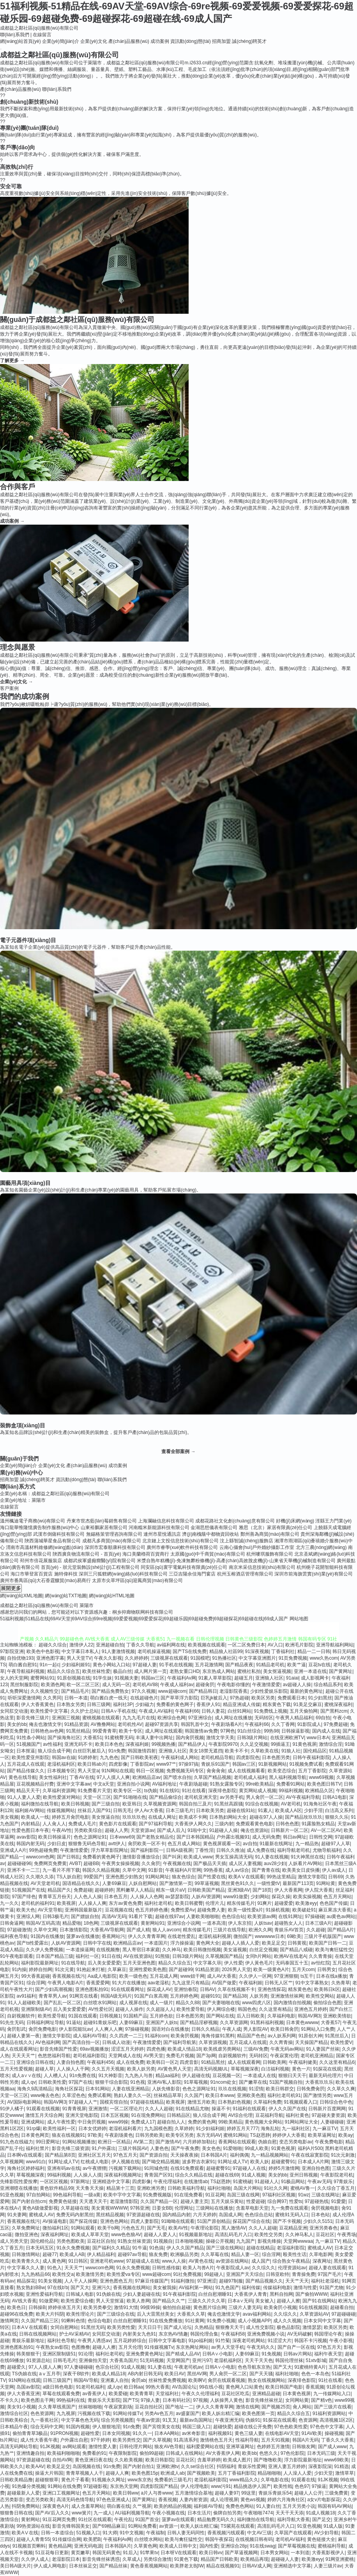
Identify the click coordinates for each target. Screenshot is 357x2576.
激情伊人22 (81, 1645)
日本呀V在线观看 (178, 2552)
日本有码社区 (177, 2400)
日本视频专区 (61, 1770)
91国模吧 (200, 1658)
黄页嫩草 (80, 2552)
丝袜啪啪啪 (90, 2407)
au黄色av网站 (341, 1916)
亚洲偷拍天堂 (93, 2360)
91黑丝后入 (337, 2036)
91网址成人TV (63, 2161)
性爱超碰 (255, 2201)
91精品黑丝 (213, 2062)
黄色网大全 (207, 1943)
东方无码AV (208, 2135)
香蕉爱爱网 (98, 1982)
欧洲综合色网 (171, 1717)
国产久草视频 (157, 2440)
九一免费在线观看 (289, 2208)
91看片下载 (140, 1916)
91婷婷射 (87, 1757)
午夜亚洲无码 (229, 2420)
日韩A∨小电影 (217, 2354)
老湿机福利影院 (210, 2479)
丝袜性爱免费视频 (167, 2380)
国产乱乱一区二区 (62, 2002)
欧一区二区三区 (83, 1684)
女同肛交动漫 (14, 1711)
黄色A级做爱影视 (40, 2208)
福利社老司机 (158, 1903)
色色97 (302, 2486)
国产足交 (321, 2519)
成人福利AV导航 (90, 2036)
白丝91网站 (239, 1711)
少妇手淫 (313, 1810)
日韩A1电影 (334, 1797)
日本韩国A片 (214, 2155)
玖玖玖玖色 (134, 1817)
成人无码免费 (266, 1837)
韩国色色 (247, 2009)
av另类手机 (232, 1797)
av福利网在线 (171, 1645)
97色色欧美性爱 (290, 2426)
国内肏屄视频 (190, 1737)
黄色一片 (301, 2069)
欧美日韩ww (125, 2493)
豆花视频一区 (226, 2075)
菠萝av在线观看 (178, 2519)
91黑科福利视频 (266, 2022)
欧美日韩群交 (280, 2089)
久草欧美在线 (265, 1751)
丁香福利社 (283, 1651)
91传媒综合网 (66, 2539)
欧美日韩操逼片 (54, 1837)
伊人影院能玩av (75, 2029)
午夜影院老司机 (336, 2175)
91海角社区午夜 (319, 1804)
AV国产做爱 (224, 1982)
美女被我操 (164, 2287)
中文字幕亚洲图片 (257, 1658)
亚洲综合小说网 (183, 1923)
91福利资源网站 (329, 2413)
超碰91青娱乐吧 (100, 2022)
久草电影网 (320, 2254)
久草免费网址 (26, 2228)
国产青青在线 (266, 1870)
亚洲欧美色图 (251, 2095)
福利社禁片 (37, 2148)
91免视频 (271, 2354)
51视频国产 (28, 1744)
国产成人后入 (171, 1830)
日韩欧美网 (274, 2062)
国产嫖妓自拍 (85, 1916)
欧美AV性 (178, 2228)
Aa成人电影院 (102, 1976)
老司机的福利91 (37, 1903)
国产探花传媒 (83, 2221)
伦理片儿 (214, 1903)
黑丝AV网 (197, 2373)
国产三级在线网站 (225, 2248)
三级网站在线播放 (214, 2208)
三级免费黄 (336, 2493)
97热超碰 (239, 1698)
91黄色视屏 (304, 1744)
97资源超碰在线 (143, 2214)
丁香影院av (142, 1764)
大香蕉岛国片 (124, 2360)
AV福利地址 (164, 1784)
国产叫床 (172, 1857)
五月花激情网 (209, 1664)
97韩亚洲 (139, 2208)
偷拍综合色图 (327, 2002)
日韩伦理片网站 (135, 2446)
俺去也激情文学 (45, 1724)
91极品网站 (293, 2181)
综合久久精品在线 (193, 2175)
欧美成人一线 (35, 1817)
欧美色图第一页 (258, 2413)
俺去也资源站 (254, 1830)
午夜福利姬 (250, 1982)
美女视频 (9, 1817)
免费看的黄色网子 (175, 1704)
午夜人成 (231, 2029)
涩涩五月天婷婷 (127, 2049)
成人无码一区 (116, 1684)
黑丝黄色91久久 (237, 1883)
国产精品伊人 (192, 1744)
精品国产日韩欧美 (219, 2559)
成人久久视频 (287, 2320)
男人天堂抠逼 (110, 2301)
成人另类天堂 (14, 2241)
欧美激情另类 (90, 2274)
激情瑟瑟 (311, 2327)
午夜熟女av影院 (52, 2347)
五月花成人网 (164, 1976)
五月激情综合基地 (193, 2493)
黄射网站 (30, 2519)
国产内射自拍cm (29, 2201)
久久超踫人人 (160, 2009)
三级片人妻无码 (244, 2307)
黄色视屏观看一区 (221, 1843)
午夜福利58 (233, 2334)
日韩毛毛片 (64, 2360)
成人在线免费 (130, 2062)
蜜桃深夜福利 (338, 1704)
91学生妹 (102, 1678)
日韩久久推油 (230, 1850)
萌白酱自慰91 (23, 1664)
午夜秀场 (346, 2234)
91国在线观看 (82, 2016)
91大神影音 (110, 2075)
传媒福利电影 (277, 2287)
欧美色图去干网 (37, 2400)
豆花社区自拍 (101, 2241)
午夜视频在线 (177, 1863)
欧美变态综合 (282, 1770)
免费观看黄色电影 (254, 1823)
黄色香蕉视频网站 (149, 2566)
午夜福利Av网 (181, 1678)
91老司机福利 (90, 2387)
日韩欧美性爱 (52, 2082)
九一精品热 (307, 1843)
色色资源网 (42, 2413)
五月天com (303, 1969)
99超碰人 (213, 2274)
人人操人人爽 (92, 1903)
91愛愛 (338, 2201)
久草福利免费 (267, 2102)
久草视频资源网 (159, 1804)
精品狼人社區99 (225, 1651)
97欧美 (95, 2135)
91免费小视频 (221, 2320)
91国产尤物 (331, 2287)
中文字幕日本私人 (80, 1651)
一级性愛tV (268, 1883)
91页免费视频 (293, 1658)
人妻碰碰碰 (332, 2122)
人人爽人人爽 (109, 2029)
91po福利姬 (200, 2340)
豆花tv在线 (319, 1664)
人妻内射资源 (193, 2499)
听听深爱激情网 (24, 1698)
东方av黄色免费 (125, 1903)
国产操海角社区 (64, 1737)
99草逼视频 (206, 1883)
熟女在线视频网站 (266, 2380)
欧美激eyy (306, 1903)
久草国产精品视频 (212, 1777)
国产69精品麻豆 (108, 2526)
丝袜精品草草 (168, 2095)
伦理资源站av (292, 2267)
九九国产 (245, 2241)
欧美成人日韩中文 (178, 2546)
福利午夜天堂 (328, 2354)
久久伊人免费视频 (44, 1949)
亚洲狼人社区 (269, 1678)
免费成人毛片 (82, 1823)
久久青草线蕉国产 (57, 2407)
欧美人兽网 (138, 2301)
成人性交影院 (260, 2327)
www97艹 (166, 1764)
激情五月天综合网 (44, 2115)
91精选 (341, 2466)
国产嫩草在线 (253, 2082)
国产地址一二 (179, 2407)
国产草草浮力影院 (179, 1698)
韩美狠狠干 (28, 2354)
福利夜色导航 (14, 1936)
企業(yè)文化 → (16, 681)
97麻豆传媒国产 (151, 2281)
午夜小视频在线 (168, 2513)
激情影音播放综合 (141, 1857)
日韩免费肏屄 (311, 2089)
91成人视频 (253, 2175)
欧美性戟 (283, 2486)
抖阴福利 (226, 2466)
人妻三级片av (328, 2566)
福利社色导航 (61, 2340)
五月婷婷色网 (184, 1996)
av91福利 (26, 1996)
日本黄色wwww (302, 2022)
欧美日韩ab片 (92, 1764)
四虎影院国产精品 (159, 2486)
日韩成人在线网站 (184, 2453)
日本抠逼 (25, 1751)
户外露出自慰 (74, 2440)
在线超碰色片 (144, 1698)
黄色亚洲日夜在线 (93, 2460)
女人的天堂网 (14, 1678)
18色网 (90, 1923)
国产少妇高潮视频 (53, 1989)
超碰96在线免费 (16, 2314)
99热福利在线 (71, 2400)
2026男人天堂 (236, 1969)
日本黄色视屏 (297, 2393)
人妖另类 (258, 1996)
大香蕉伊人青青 (250, 2294)
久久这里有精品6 (337, 2062)
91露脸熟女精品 (318, 1823)
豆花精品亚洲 (293, 2228)
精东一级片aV (170, 1890)
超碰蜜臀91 (283, 2161)
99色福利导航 (67, 2195)
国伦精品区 (315, 1751)
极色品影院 (288, 2327)
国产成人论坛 (178, 2327)
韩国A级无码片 (116, 1996)
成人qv (28, 2082)
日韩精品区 (178, 2115)
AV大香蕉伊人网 (223, 2453)
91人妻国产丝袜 (322, 2049)
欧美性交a (63, 2274)
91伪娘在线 (108, 2294)
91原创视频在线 (73, 1678)
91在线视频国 (313, 2307)
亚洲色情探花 (272, 1989)
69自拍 (323, 1717)
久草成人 (131, 2559)
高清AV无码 (114, 1916)
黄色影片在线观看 (117, 1823)
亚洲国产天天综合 (244, 2274)
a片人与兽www (157, 2493)
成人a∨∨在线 (26, 2075)
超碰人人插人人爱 (240, 1943)
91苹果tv (149, 2552)
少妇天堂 (323, 2473)
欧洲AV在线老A (290, 1956)
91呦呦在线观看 (177, 2221)
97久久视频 (144, 1691)
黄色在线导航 (23, 1777)
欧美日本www (219, 2095)
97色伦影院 (292, 2453)
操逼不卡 (221, 2108)
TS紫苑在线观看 (237, 2526)
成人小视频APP (254, 2320)
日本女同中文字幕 (322, 2320)
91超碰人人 (266, 2181)
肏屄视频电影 (325, 2208)
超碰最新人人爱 (23, 2493)
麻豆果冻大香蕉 (334, 1910)
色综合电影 (99, 2320)
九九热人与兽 (139, 2075)
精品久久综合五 (63, 1671)
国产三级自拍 (106, 1804)
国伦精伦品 (42, 2241)
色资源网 (308, 2420)
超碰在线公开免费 (253, 2426)
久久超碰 (315, 1929)
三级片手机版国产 (322, 1936)
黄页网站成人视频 (257, 1790)
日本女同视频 (116, 2433)
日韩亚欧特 (277, 2274)
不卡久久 (9, 2400)
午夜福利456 (100, 2062)
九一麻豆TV (325, 2128)
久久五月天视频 (108, 2069)
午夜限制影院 (123, 2453)
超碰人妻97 (227, 2493)
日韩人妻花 (213, 1711)
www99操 (118, 2122)
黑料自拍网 (281, 2294)
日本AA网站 (166, 2433)
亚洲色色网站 (114, 2221)
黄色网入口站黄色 (244, 2387)
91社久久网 (276, 2188)
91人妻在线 (159, 2367)
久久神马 (171, 1949)
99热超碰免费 (43, 1850)
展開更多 (11, 1588)
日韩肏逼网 (11, 1923)
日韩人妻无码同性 (186, 2532)
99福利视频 (290, 1790)
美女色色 (211, 2148)
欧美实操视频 (307, 1896)
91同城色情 (156, 2168)
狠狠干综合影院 (111, 2082)
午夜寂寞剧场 (118, 2407)
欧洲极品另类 (184, 2254)
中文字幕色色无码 (80, 2420)
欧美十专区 (130, 1731)
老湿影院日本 (66, 2559)
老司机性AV (130, 1724)
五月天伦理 (130, 2347)
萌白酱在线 (118, 2506)
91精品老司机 (270, 1664)
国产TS (130, 2400)
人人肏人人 (54, 1823)
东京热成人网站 (218, 1671)
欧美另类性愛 (121, 2327)
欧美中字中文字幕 (122, 2195)
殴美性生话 (294, 2254)
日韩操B (37, 2307)
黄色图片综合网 (209, 2307)
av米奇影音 (194, 2433)
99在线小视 (211, 2387)
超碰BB (91, 1863)
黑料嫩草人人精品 (135, 1890)
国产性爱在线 (212, 1876)
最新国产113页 (298, 1883)
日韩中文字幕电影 (167, 2340)
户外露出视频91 (232, 1837)
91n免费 (116, 1751)
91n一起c (49, 1664)
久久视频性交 (44, 1691)
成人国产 (260, 2261)
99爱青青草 (104, 1731)
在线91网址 (290, 1916)
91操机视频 (278, 1910)
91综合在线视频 (261, 1804)
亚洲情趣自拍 (30, 2453)
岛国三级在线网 (243, 2195)
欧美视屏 (66, 1903)
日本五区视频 (115, 2115)
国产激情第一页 (175, 1883)
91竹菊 (223, 2340)
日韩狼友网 (303, 2446)
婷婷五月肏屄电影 (70, 1817)
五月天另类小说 (299, 2506)
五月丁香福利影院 (236, 2473)
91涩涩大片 (280, 2340)
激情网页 (9, 2320)
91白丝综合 (249, 1731)
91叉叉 (170, 2420)
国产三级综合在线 (115, 2314)
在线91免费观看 (186, 2168)
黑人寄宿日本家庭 (141, 1949)
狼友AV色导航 (169, 2446)
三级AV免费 (256, 2049)
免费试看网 (99, 2095)
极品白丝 (122, 1671)
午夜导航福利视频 (25, 1671)
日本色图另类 (276, 1757)
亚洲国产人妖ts (161, 2022)
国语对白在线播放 (170, 2029)
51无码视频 (152, 2360)
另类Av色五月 (159, 2413)
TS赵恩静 (260, 2135)
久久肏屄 (150, 1863)
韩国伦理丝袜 (289, 2360)
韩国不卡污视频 (310, 2340)
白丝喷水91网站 (100, 2002)
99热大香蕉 (158, 2387)
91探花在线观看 (279, 2420)
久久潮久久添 (40, 1876)
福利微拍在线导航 (39, 1804)
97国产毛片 (329, 2274)
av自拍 (250, 1843)
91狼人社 (290, 1751)
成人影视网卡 (315, 1678)
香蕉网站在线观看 (237, 2142)
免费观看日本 (291, 1698)
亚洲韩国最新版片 (83, 1910)
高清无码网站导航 (18, 2446)
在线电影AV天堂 (282, 2433)
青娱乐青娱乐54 (275, 2493)
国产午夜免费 (185, 2148)
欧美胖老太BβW (186, 2566)
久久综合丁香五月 (336, 2188)
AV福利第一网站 (196, 2287)
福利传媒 (251, 2287)
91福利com (156, 2036)
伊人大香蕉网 (288, 1890)
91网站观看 (83, 2228)
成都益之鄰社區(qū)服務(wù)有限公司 (39, 28)
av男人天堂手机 (227, 2347)
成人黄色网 (54, 2261)
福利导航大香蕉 (293, 2519)
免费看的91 (94, 2453)
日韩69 (335, 1876)
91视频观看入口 (300, 2102)
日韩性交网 (320, 1837)
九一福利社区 (296, 2128)
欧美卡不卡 (236, 1751)
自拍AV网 (62, 2460)
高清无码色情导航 (75, 2499)
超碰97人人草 (335, 1843)
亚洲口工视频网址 (61, 2493)
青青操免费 (303, 2274)
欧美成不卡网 (193, 1817)
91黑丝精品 (78, 1731)
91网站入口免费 (317, 2029)
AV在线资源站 (138, 1956)
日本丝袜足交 (83, 2566)
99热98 (271, 1731)
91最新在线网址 (276, 1843)
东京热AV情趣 (173, 2334)
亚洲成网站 (32, 2122)
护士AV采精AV (74, 2334)
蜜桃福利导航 (332, 2546)
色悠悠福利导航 (54, 2055)
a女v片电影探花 (324, 2499)
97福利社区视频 (278, 2195)
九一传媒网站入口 (332, 2393)
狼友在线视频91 (68, 2135)
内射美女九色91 (139, 2334)
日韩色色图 (287, 1823)
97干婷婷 (100, 2440)
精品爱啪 (71, 1923)
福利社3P (123, 1704)
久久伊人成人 (35, 2559)
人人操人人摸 (88, 2175)
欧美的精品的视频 (172, 2506)
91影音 (155, 1870)
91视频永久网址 (108, 2479)
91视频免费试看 (306, 1764)
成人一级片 (161, 2002)
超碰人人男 (116, 1830)
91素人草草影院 (215, 1678)
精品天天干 (28, 1790)
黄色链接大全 (321, 2539)
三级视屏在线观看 (169, 1658)
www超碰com (172, 1691)
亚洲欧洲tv (167, 2466)
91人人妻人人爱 (23, 1797)
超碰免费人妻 (211, 1910)
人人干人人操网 (80, 2281)
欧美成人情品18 (184, 2049)
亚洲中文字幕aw (73, 1784)
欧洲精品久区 (319, 1790)
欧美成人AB (72, 2254)
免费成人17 (143, 2122)
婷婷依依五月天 (64, 2307)
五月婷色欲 (161, 2016)
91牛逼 (139, 2248)
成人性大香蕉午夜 (39, 2440)
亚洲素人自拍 (115, 2380)
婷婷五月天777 (242, 2128)
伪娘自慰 (267, 2142)
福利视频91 (220, 2433)
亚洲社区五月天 (94, 2155)
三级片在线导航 (229, 1929)
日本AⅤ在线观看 (30, 2327)
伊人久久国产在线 (287, 2108)
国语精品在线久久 (81, 1883)
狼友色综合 (183, 1876)
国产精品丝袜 (113, 2566)
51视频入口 (88, 2532)
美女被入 (264, 2301)
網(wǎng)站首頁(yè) (20, 41)
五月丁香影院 (312, 1770)
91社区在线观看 (94, 2519)
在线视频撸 (108, 1949)
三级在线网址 (325, 2195)
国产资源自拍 (154, 2155)
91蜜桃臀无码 (119, 1737)
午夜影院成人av (232, 2267)
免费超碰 (83, 1890)
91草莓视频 (196, 2082)
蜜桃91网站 (235, 2135)
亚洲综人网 (28, 1916)
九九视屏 (66, 2413)
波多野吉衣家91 (198, 2161)
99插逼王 (280, 1744)
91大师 (110, 2532)
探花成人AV (159, 1989)
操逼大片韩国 (49, 2473)
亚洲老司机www (107, 2261)
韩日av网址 (295, 1837)
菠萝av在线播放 (82, 1936)
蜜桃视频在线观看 (101, 1717)
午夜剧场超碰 (193, 1784)
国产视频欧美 (201, 2473)
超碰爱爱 (283, 1903)
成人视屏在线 (133, 2002)
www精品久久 (244, 2479)
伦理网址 (184, 2208)
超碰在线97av (169, 1916)
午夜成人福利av (176, 1684)
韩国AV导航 (86, 2380)
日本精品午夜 (14, 2426)
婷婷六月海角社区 (286, 2499)
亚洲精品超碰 (266, 2393)
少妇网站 (260, 1896)
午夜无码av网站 (287, 2049)
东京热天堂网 (124, 2486)
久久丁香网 (283, 1724)
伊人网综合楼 (221, 2009)
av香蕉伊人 (94, 2393)
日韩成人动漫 (116, 2042)
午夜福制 (155, 2532)
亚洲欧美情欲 (337, 2016)
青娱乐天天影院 (104, 2400)
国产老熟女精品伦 (155, 1837)
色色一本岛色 (315, 2373)
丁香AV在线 (81, 1777)
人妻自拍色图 (71, 2062)
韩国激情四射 (142, 1751)
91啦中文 (197, 1830)
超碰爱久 (16, 2367)
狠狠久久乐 (336, 1817)
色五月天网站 (337, 1896)
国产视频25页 (276, 2407)
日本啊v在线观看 (24, 2155)
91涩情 (256, 2089)
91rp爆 (34, 2128)
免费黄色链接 (63, 2201)
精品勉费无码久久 (216, 2519)
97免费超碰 (336, 1724)
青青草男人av (53, 1996)
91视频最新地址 (195, 2234)
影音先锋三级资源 (70, 2148)
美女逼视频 (235, 1949)
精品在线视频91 (222, 2566)
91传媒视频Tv (158, 2347)
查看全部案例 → (178, 1451)
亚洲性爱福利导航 (44, 2294)
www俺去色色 (44, 2095)
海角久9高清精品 (35, 2089)
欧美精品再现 (254, 2559)
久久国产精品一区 (159, 2201)
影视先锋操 (269, 2241)
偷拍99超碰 (151, 2453)
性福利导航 (247, 2440)
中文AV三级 (259, 2532)
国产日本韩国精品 (195, 1837)
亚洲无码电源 (88, 2546)
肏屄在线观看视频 (226, 2380)
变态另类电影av (295, 2142)
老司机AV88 (145, 1684)
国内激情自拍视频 (292, 2002)
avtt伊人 (116, 1843)
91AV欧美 (312, 2433)
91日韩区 (77, 2261)
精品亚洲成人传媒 (241, 1704)
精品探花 (26, 2281)
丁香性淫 (204, 1850)
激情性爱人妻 (102, 2446)
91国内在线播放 (47, 1936)
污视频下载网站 (125, 2168)
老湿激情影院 (124, 2201)
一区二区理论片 (126, 2108)
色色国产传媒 (334, 1903)
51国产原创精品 (213, 2221)
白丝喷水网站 (148, 2539)
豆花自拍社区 (149, 2407)
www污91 (221, 2486)
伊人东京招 (239, 1923)
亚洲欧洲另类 (151, 2188)
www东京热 (139, 2479)
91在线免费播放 (165, 2320)
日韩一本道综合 (57, 2532)
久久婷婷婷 (136, 1658)
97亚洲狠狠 (286, 1976)
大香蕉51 (92, 1737)
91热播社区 (224, 1658)
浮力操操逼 (182, 1943)
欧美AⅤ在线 (25, 2532)
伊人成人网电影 (50, 2566)
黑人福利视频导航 (287, 1777)
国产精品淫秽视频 (198, 2022)
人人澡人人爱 (297, 2473)
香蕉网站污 (113, 1936)
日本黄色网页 (35, 2135)
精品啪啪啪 (269, 2473)
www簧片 (81, 2513)
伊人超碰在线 (196, 2075)
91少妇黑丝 (320, 1698)
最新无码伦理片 (325, 2075)
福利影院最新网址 (39, 1963)
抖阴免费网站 (26, 2506)
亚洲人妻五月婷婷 (287, 2466)
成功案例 (159, 41)
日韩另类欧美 (149, 2135)
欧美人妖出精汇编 (220, 2413)
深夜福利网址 (55, 2234)
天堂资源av (142, 1830)
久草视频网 (11, 2161)
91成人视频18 (320, 2513)
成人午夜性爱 (61, 2122)
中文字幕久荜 (207, 1963)
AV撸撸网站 (103, 1724)
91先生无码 (12, 2022)
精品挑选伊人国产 (252, 2486)
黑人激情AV (233, 2228)
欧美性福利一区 (59, 2128)
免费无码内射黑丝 (75, 2214)
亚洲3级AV (239, 1890)
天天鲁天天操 (90, 2188)
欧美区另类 (263, 1698)
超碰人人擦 (288, 2301)
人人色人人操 (88, 1896)
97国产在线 (80, 2082)
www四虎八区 (256, 2002)
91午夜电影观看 (16, 1956)
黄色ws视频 (252, 2499)
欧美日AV (174, 2373)
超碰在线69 (227, 2175)
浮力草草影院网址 (109, 1850)
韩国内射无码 (30, 1843)
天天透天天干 (93, 2201)
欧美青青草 (141, 2393)
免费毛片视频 (180, 2055)
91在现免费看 (188, 2195)
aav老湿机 (158, 1982)
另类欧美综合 (88, 1830)
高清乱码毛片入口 (233, 2234)
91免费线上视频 (270, 1711)
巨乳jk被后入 (214, 1698)
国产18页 (262, 1890)
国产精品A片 (340, 1929)
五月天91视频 (275, 2440)
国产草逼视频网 (241, 2552)
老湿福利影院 (291, 2248)
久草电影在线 (275, 2479)
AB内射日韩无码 (145, 2373)
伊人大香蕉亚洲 (23, 2393)
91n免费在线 (82, 2075)
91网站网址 (157, 1876)
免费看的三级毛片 (173, 2479)
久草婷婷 (184, 2128)
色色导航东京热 (254, 2367)
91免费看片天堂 (94, 1790)
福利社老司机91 (283, 2095)
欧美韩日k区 (327, 1989)
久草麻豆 (117, 1969)
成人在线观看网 (244, 2062)
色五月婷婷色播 (151, 1910)
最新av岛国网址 (196, 2420)
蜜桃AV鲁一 (302, 2188)
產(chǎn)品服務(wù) (128, 41)
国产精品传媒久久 (25, 1770)
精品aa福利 (167, 2075)
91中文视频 (131, 2532)
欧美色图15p (145, 2473)
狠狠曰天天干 (292, 2075)
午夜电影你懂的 (233, 1684)
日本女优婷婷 (92, 2128)
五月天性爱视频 (16, 2069)
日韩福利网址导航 (45, 2022)
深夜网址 (322, 2261)
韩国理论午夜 (328, 2334)
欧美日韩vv (211, 2552)
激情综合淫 (330, 1744)
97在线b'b (58, 2287)
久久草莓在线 (215, 2254)
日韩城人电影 (80, 2294)
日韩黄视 (297, 1943)
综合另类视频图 (117, 2420)
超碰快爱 (222, 2426)
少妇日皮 (56, 1843)
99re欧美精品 (260, 1784)
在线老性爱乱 (182, 1936)
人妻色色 (159, 2148)
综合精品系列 (328, 1684)
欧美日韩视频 (75, 1804)
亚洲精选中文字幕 (111, 2181)
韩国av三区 (153, 1678)
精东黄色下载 (277, 1704)
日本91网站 (97, 2089)
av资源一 (168, 2526)
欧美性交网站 (320, 1996)
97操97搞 (189, 1764)
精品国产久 (59, 1890)
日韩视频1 (110, 2016)
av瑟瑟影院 (177, 1896)
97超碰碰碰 (343, 2314)
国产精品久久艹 (168, 2301)
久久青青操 (320, 1956)
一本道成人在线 (259, 2075)
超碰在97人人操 (266, 1817)
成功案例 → (12, 521)
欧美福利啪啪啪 (63, 2453)
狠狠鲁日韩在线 (16, 2513)
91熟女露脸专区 (226, 1784)
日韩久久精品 (205, 2029)
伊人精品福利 (101, 2254)
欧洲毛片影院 (299, 1645)
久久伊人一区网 (255, 1976)
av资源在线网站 (232, 2261)
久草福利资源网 (58, 1790)
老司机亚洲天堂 (200, 1797)
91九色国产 (227, 2287)
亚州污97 (201, 2360)
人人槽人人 (55, 2075)
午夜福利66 (187, 1711)
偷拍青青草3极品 (30, 2433)
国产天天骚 (261, 2373)
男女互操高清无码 (234, 1857)
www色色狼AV (126, 2234)
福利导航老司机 (293, 1850)
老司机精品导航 (217, 1757)
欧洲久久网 (260, 1929)
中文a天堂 (104, 1784)
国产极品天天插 (209, 1863)
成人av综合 (237, 1870)
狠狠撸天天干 (230, 2327)
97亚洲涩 (206, 2281)
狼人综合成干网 (54, 1751)
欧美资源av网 (261, 1916)
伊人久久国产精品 (185, 2248)
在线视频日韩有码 (254, 2539)
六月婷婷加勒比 (199, 2142)
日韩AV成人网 (256, 2566)
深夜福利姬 (137, 1744)
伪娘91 (253, 2420)
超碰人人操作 (129, 2009)
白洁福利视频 (275, 2069)
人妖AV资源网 (206, 1896)
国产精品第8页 (60, 2155)
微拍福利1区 (55, 2228)
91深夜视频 (257, 1651)
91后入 (130, 2552)
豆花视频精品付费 (35, 1784)
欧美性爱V (341, 2042)
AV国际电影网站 (24, 2102)
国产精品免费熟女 (110, 1691)
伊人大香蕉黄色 (37, 1704)
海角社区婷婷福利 (25, 2168)
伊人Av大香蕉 (148, 1810)
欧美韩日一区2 (162, 2062)
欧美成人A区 (288, 1810)
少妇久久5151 (317, 2221)
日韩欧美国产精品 (206, 1890)
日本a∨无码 (240, 2301)
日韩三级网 (98, 1704)
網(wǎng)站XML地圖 (21, 1595)
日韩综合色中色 (336, 2102)
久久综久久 (263, 2267)
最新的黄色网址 (306, 1691)
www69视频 (321, 1777)
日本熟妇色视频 (234, 2102)
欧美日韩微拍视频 (202, 1949)
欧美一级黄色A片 (271, 1969)
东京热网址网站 (192, 2347)
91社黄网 (194, 2320)
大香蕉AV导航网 (107, 1929)
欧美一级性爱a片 (245, 1910)
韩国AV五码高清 (43, 1923)
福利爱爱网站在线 (205, 2446)
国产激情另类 (317, 2095)
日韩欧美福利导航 (186, 2188)
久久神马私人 (299, 2234)
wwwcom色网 (40, 1857)
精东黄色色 (299, 1989)
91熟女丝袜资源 (134, 2241)
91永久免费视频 (73, 2248)
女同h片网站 (259, 1956)
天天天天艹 (23, 2055)
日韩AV (207, 1989)
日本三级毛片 (180, 1810)
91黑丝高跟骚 (228, 1804)
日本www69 (122, 1837)
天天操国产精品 (311, 2042)
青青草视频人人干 (84, 2473)
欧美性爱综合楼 (77, 2301)
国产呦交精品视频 (160, 2161)
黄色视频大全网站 (263, 2122)
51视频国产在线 (28, 1890)
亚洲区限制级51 (59, 2354)
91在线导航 (73, 1963)
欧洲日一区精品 (114, 2142)
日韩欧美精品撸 (16, 2479)
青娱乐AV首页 (289, 1929)
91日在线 (111, 1956)
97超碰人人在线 (249, 2168)
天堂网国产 (178, 2360)
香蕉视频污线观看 (226, 2532)
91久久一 (142, 2433)
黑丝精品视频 (110, 2214)
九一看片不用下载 (61, 1870)
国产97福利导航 (155, 1823)
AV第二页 (143, 2142)
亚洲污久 (101, 2287)
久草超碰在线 (75, 2208)
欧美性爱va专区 (123, 2274)
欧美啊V (196, 2380)
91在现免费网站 (147, 2115)
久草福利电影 (281, 2016)
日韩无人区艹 (279, 1982)
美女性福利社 (53, 1777)
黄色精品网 (60, 2546)
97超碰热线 (317, 2201)
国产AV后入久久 (52, 2513)
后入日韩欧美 (251, 2016)
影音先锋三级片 (32, 1717)
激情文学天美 (220, 1737)
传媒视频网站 (61, 1810)
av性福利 (52, 1744)
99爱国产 (93, 1876)
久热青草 (340, 1982)
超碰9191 (211, 1996)
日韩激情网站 (26, 2254)
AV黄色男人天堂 (174, 2069)
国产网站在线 (220, 2016)
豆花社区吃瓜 (235, 2393)
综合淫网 (36, 1982)
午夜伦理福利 (168, 2181)
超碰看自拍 (341, 2307)
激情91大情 (126, 2307)
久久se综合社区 (197, 2466)
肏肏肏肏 (216, 1770)
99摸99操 (150, 2307)
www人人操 (174, 2261)
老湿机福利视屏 (214, 1936)
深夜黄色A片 (55, 2506)
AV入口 (275, 1645)
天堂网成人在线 (124, 2055)
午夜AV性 (62, 1830)
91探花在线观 (327, 2069)
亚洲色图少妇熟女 (124, 1876)
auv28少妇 (275, 1863)
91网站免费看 (142, 2526)
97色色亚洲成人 (112, 2499)
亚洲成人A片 (13, 1850)
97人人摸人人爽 (113, 1777)
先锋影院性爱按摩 (18, 2181)
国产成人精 (138, 1929)
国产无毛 (156, 2228)
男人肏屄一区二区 (264, 1797)
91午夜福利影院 (179, 2294)
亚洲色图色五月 (116, 2281)
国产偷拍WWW (311, 2294)
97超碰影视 (95, 2486)
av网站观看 (74, 2446)
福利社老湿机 (325, 2281)
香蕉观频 (315, 2387)
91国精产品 (135, 2016)
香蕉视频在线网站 (131, 2287)
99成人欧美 (257, 2148)
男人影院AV (255, 2029)
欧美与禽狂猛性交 (334, 1949)
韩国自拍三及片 (195, 1804)
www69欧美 (336, 2460)
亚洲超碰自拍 (110, 1645)
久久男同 (52, 1698)
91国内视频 (78, 2426)
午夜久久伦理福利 (200, 2393)
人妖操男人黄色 (226, 2400)
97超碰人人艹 (83, 2102)
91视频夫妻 (126, 1678)
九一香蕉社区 (44, 2420)
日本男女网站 (274, 2552)
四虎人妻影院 (145, 2221)
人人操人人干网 (73, 2069)
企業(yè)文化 (93, 41)
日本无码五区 (40, 2248)
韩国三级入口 (196, 2426)
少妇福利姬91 (76, 1664)
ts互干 (306, 1976)
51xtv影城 (316, 2360)
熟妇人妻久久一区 (132, 2095)
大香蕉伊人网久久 (193, 1823)
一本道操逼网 (80, 1949)
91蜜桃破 (242, 2181)
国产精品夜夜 (239, 1664)
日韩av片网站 (297, 2354)
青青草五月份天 (54, 1896)
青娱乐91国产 (215, 1764)
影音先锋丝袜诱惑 (101, 2559)
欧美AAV (35, 2466)
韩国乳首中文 (195, 1724)
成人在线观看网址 (18, 2049)
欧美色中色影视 (43, 1651)
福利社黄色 (297, 2115)
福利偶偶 (239, 2155)
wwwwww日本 (270, 1936)
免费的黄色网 (202, 2122)
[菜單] (1, 49)
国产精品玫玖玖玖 (303, 1817)
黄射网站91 (152, 1923)
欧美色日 (16, 2307)
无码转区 (263, 1717)
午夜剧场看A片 (226, 1724)
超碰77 (49, 2254)
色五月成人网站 (184, 1843)
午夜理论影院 (205, 2228)
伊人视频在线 (125, 2161)
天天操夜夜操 (184, 2155)
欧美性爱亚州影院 (30, 1757)
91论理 (85, 2354)
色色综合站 (233, 1916)
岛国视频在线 (86, 2466)
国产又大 (80, 2287)
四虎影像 (118, 1764)
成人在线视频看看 (246, 1770)
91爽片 (264, 1903)
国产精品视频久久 (264, 2281)
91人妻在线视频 (271, 1857)
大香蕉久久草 (191, 2314)
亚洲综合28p (234, 2546)
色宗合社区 (107, 2367)
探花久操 (281, 1896)
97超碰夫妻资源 (328, 2115)
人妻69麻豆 (114, 1883)
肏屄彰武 (16, 2029)
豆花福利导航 (269, 2115)
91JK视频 (50, 2446)
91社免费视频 (187, 2274)
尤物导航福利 (327, 1850)
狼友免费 (158, 2254)
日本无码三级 (321, 2453)
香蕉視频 (167, 2499)
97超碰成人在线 (142, 2261)
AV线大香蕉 (24, 2301)
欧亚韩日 (131, 1804)
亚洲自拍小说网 (133, 1784)
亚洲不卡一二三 (23, 1870)
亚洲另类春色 (323, 2228)
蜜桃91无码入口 (291, 2214)
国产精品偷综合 (165, 1797)
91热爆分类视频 (28, 2486)
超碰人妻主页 (194, 2201)
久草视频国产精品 (224, 1956)
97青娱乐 (343, 2181)
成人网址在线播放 (233, 1717)
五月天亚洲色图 (139, 1963)
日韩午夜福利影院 (311, 1757)
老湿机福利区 (61, 1764)
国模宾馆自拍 (114, 2102)
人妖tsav (263, 1923)
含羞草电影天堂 (252, 2208)
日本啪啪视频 (189, 2241)
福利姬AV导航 (208, 2506)
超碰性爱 (90, 2433)
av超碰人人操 (297, 1684)
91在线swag (262, 2546)
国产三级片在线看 (333, 2407)
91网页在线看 (83, 1996)
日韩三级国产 (57, 2380)
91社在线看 (194, 1790)
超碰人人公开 (308, 2493)
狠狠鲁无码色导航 (87, 1843)
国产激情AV (168, 2142)
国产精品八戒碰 (296, 1949)
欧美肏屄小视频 (280, 2307)
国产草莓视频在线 (296, 2546)
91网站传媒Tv (127, 2413)
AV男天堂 (153, 2055)
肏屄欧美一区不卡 (146, 1843)
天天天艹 (73, 2267)
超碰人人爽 (117, 2473)
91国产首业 (147, 2519)
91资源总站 (38, 2360)
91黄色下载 (186, 2559)
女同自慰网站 (64, 2327)
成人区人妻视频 (245, 1863)
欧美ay (345, 2135)
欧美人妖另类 (141, 2069)
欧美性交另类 (268, 2234)
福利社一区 (87, 1956)
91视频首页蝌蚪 (29, 2546)
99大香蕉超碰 (35, 1976)
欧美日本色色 (109, 1744)
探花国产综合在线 (251, 2221)
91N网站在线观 (118, 1770)
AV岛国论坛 (184, 2387)
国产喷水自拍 (177, 1777)
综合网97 (276, 2201)
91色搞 (156, 2248)
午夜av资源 (148, 2420)
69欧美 (294, 1936)
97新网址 (80, 2181)
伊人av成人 (334, 1870)
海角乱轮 (270, 2128)
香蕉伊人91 (208, 1704)
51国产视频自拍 (285, 2082)
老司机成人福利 (250, 1777)
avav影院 (25, 1837)
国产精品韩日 (203, 1691)
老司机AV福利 (290, 2539)
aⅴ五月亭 (49, 2373)
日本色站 (320, 2214)
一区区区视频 (54, 2181)
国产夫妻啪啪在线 (221, 2002)
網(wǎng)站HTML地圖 (111, 1595)
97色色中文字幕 (326, 2426)
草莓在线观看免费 (61, 2393)
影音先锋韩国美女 (71, 2526)
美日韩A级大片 (15, 2566)
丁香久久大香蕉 (337, 2440)
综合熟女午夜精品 (291, 2261)
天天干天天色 (259, 2360)
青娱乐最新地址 (28, 2340)
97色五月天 (125, 2155)
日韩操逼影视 (295, 1731)
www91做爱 (235, 1896)
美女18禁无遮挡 (205, 1751)
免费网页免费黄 (50, 1863)
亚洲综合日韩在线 (35, 2062)
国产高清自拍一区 (81, 2042)
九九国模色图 (158, 2128)
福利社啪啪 (219, 2188)
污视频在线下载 (94, 2413)
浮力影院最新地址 (303, 2460)
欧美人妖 (259, 2161)
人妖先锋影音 (166, 2089)
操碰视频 (334, 2433)
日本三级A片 (318, 1923)
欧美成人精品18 (108, 2373)
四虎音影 (189, 2062)
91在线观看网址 (127, 1989)
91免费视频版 (157, 2195)
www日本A (318, 1737)
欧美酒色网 (52, 1684)
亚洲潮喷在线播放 (18, 2188)
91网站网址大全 (301, 2122)
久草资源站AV (314, 2314)
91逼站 (73, 2022)
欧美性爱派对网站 (61, 1797)
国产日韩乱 (68, 1857)
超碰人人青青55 (32, 2539)
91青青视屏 (74, 2108)
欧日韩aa (133, 2387)
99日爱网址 (48, 2142)
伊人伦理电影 (194, 2486)
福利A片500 (310, 2148)
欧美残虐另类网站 (222, 2049)
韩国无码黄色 (106, 2552)
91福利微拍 (182, 2281)
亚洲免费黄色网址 (144, 2354)
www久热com (323, 1658)
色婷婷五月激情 (273, 2446)
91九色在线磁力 (16, 2142)
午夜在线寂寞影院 (310, 2155)
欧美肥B (92, 2539)
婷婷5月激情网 (284, 2168)
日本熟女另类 (71, 1704)
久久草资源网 (234, 2022)
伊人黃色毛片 (259, 1963)
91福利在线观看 (249, 2108)
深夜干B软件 (76, 2373)
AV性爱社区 (100, 2009)
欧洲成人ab (172, 2473)
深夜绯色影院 (222, 1790)
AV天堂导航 (50, 1910)
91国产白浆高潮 (150, 1996)
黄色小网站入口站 (111, 1664)
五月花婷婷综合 (129, 2340)
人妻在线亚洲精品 (130, 2089)
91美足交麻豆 (307, 1704)
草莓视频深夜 (245, 2069)
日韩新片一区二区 (289, 1830)
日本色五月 (115, 1896)
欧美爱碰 (118, 2393)
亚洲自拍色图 (316, 2168)
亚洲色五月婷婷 (310, 2009)
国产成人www (332, 2446)
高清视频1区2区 (336, 2420)
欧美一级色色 (133, 1976)
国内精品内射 (177, 2214)
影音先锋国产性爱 (58, 2049)
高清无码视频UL (211, 2069)
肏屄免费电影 (42, 2029)
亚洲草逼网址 (240, 2446)
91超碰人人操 (223, 1830)
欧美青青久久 (26, 2261)
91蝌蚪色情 (73, 2320)
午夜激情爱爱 (266, 1684)
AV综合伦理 (240, 2115)
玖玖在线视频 (232, 2089)
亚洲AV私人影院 (164, 2082)
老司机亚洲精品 (316, 2055)
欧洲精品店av (147, 1777)
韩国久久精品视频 (101, 1870)
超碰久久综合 (53, 1645)
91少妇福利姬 (210, 2128)
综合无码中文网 (46, 2426)
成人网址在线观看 (163, 1731)
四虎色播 (156, 2049)
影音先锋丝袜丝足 (264, 2400)
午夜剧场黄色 (119, 2135)
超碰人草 (44, 2069)
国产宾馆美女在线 (161, 2426)
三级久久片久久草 (206, 2301)
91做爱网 (48, 2301)
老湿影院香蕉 (233, 1691)
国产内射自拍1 (138, 2466)
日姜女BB (162, 2208)
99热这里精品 (281, 1876)
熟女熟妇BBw (30, 2287)
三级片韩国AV (132, 2148)
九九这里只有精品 (190, 1982)
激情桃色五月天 (216, 2440)
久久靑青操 (281, 2042)
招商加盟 (221, 41)
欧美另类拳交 (97, 2307)
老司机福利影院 (89, 2055)
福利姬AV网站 (29, 1810)
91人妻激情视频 (118, 1651)
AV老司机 (291, 1804)
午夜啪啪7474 (258, 2513)
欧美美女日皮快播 (301, 1870)
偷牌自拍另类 (227, 2513)
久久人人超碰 (159, 2108)
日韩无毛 (122, 1810)
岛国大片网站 (247, 2188)
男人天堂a (88, 1770)
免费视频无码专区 (185, 1770)
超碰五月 (243, 1678)
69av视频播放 (94, 2049)
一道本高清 (214, 1923)
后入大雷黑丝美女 (155, 2314)
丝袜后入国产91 (94, 1810)
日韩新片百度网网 (327, 2108)
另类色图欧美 (71, 2241)
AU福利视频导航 (132, 2513)
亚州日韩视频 (304, 2175)
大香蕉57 (330, 2022)
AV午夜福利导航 (303, 1797)
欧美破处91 (304, 1910)
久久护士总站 (85, 1711)
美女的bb (16, 1724)
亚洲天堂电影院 (81, 2115)
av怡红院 (320, 1963)
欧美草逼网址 (322, 2135)
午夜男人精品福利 (294, 1717)
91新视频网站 (272, 1764)
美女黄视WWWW (109, 2208)
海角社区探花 (69, 2089)
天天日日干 (149, 2327)
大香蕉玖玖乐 (319, 2082)
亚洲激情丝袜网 (286, 1996)
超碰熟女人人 (288, 1923)
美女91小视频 (21, 2407)
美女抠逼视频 (277, 1671)
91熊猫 (162, 1956)
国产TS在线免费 (190, 1651)
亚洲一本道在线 (310, 1671)
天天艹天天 (297, 2281)
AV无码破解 (299, 2334)
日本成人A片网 (313, 2161)
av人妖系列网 (282, 2036)
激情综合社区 (14, 2413)
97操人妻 (150, 2400)
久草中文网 (134, 1870)
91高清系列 (185, 2440)
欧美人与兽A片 (198, 2267)
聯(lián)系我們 (14, 34)
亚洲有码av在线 (63, 2168)
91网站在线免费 (64, 2486)
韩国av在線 (64, 1757)
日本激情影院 (74, 1929)
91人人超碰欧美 (24, 2002)
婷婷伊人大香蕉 (288, 2135)
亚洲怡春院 (185, 1989)
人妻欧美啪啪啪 (202, 1916)
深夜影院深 (320, 2466)
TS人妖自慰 (69, 1876)
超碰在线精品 (260, 2248)
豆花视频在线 (119, 1910)
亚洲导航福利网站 (334, 1645)
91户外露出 (103, 2148)
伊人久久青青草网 (146, 1936)
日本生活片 (199, 2513)
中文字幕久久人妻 (25, 2267)
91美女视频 (50, 2281)
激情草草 (344, 2473)
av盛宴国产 (188, 2413)
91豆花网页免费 (59, 2519)
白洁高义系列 (339, 1810)
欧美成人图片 (237, 2460)
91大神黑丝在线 (307, 1857)
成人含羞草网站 (87, 2506)
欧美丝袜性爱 (96, 1671)
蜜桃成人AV (41, 2214)
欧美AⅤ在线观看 (246, 1876)
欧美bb (249, 2453)
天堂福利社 (167, 2393)
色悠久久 (268, 2453)
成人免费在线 (261, 1850)
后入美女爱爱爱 (104, 1963)
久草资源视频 (213, 2042)
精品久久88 (188, 2002)
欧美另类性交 (127, 2440)
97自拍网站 (38, 2195)
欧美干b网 (108, 2228)
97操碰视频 (137, 2029)
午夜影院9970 (223, 1744)
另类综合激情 (157, 2559)
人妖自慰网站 (143, 1883)
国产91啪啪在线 (130, 1797)
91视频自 (163, 2241)
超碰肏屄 (205, 1684)
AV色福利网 (47, 2042)
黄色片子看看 (75, 2479)
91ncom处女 (223, 2082)
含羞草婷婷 (209, 2460)
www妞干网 (192, 1976)
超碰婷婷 (104, 1890)
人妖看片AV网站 (305, 1863)
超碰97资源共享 (161, 1724)
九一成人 (103, 2513)
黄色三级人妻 (249, 2433)
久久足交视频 (254, 1744)
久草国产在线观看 (293, 2532)
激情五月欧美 (201, 2102)
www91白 (36, 2161)
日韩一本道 (76, 1698)
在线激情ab (196, 2181)
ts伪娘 (150, 1790)
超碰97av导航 (132, 2254)
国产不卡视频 (287, 2221)
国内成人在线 (326, 1731)
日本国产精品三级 (54, 1956)
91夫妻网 (16, 2214)
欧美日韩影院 (159, 2460)
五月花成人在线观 (25, 1764)
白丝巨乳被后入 (89, 1751)
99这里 (248, 2493)
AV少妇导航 (326, 2532)
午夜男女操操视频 (120, 1863)
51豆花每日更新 (51, 2552)
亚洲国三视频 (66, 1717)
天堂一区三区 (97, 1797)
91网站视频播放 (78, 2142)
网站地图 (299, 1618)
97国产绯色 (23, 1896)
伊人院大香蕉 (319, 1890)
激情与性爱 (305, 2287)
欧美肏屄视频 (185, 2036)
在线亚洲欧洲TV (287, 1737)
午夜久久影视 (108, 1658)
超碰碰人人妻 (285, 2559)
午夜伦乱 (123, 2519)
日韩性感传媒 (166, 2267)
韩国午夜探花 (219, 2539)
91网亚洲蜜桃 (339, 2559)
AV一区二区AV (326, 1830)
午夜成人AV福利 (156, 1711)
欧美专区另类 (180, 2135)
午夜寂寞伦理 (284, 2055)
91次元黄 (64, 1969)
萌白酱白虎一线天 (108, 1698)
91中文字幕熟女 (312, 1982)
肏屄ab (138, 2380)
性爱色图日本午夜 (30, 1830)
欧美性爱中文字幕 (49, 1711)
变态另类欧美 (40, 2499)
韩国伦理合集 (204, 2334)
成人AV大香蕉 (221, 1976)
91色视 (137, 2082)
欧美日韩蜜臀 (189, 1903)
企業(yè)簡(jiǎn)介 (60, 41)
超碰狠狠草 (46, 2479)
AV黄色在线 (201, 2261)
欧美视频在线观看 (206, 1645)
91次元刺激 (343, 2155)
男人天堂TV (79, 1658)
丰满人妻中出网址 (154, 1737)
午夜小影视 (341, 2340)
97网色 (227, 1731)
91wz (303, 2195)
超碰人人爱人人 (160, 2234)
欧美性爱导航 (191, 2009)
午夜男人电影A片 (65, 1982)
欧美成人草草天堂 (90, 2234)
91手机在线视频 (175, 1664)
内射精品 (30, 1823)
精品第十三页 (120, 2188)
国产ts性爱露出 (32, 1943)
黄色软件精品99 (56, 2188)
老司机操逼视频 (154, 1651)
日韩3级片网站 (252, 1737)
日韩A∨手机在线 (118, 1711)
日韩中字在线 (97, 1943)
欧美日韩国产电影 (284, 2387)
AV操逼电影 (54, 2221)
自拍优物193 (20, 1658)
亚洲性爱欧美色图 (147, 1969)
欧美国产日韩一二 (327, 1943)
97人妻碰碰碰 (78, 2367)
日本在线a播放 (331, 1976)
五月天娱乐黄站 (227, 2201)
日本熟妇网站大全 (228, 1817)
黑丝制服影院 (24, 1684)
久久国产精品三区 (39, 2320)
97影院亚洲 (12, 1651)
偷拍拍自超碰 (177, 2307)
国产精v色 (321, 2400)
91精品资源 (76, 1724)
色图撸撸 (80, 2347)
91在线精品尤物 (192, 2108)
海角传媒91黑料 (217, 2036)
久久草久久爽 (341, 2089)
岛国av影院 (28, 2387)
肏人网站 (302, 2407)
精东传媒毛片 (241, 1903)
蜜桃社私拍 (249, 1671)
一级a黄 (92, 2195)
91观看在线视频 (43, 2108)
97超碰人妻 (144, 1664)
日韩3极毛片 (55, 1916)
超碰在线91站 (241, 1810)
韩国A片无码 (305, 2440)
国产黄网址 (340, 1671)
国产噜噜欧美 (268, 2460)
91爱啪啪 (232, 2148)
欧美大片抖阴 (50, 2314)
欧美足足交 (273, 1943)
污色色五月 (133, 2228)
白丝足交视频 (263, 1949)
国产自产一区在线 (296, 2347)
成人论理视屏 (224, 2499)
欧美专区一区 (127, 1790)
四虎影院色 (248, 1757)
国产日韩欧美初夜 (139, 1757)
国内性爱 (209, 2546)
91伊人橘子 (12, 2108)
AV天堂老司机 (45, 1883)
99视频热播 (163, 1744)
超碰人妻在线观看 (327, 2267)
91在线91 (169, 1790)
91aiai (292, 1678)
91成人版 (333, 2526)
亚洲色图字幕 (50, 1658)
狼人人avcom (166, 1929)
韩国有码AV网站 (335, 2506)
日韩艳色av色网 (47, 1731)
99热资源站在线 (32, 2526)
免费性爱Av (183, 1910)
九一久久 (9, 1903)
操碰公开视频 (220, 2241)
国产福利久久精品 (111, 2248)
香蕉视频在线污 (68, 1976)
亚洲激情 (97, 2108)
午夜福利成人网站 (179, 1757)
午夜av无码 (319, 2181)
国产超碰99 (181, 1969)
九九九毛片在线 (138, 1717)
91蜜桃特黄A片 (310, 2367)
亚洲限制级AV (35, 2009)
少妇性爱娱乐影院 (269, 1691)
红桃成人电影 (95, 2161)
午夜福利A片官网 (183, 1870)
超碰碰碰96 (19, 1863)
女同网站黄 (297, 2400)
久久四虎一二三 (126, 2036)
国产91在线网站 (319, 2301)
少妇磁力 (144, 1704)
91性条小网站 (30, 1737)
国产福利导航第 (179, 2042)
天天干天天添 (290, 2513)
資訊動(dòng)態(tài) (190, 41)
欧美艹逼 (296, 1664)
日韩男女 (326, 1969)
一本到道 (300, 2552)
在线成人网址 (162, 1817)
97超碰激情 (19, 1929)
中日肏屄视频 (92, 2122)
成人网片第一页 (150, 1671)
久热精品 (203, 2327)
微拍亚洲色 (26, 2234)
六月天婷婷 (204, 2214)
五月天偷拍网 (304, 1711)
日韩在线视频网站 (38, 2334)
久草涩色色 (73, 2095)
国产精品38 (235, 1996)
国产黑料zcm (334, 1711)
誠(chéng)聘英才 (249, 41)
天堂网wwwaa (298, 2241)
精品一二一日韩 (313, 1651)
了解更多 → (12, 360)
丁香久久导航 (140, 1645)
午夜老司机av (188, 2367)
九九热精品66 (35, 2274)
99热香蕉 (213, 1870)
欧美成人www (198, 1857)
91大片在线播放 (128, 1982)
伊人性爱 (233, 1963)
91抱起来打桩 (91, 1969)
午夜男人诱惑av (94, 2340)
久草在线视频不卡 (236, 1989)
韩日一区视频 (150, 1770)
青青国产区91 (158, 2175)
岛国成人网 (230, 2214)
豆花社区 (325, 2234)
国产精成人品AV (183, 2354)
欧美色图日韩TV (324, 1784)
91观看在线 (303, 2479)
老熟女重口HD (185, 1671)
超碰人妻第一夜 (23, 2036)
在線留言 (42, 34)
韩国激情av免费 (201, 1731)
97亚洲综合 (200, 1717)
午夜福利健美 (303, 2062)
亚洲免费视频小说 (266, 2334)
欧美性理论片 (80, 2314)
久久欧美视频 (129, 2460)
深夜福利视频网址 (122, 2175)
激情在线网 (247, 2407)
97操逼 (319, 2486)
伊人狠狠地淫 (106, 2426)
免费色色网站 (240, 2506)
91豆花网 (214, 2195)
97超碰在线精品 (147, 2102)
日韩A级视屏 (179, 1850)
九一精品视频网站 (269, 2155)
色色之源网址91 (90, 1837)
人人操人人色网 (146, 1896)
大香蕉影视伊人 (328, 2552)
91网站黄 (325, 1883)
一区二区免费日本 (246, 1645)
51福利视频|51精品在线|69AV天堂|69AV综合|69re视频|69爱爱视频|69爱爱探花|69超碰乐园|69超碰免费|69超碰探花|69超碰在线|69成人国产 (144, 1618)
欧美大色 (25, 1910)
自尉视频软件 (21, 2016)
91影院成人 (309, 1724)
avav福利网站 (257, 2314)
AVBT (75, 1863)
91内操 (19, 1969)
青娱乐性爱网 (252, 2466)
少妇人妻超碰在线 (141, 2294)
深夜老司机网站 (248, 2340)
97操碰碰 (314, 1916)
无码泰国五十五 (292, 1963)
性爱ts (295, 2201)
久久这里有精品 (275, 2009)
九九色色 (109, 1757)
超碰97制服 (231, 2281)
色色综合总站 (259, 2214)
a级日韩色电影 (58, 2387)
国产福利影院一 (147, 1850)
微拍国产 (242, 1936)
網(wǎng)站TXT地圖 (66, 1595)
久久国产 (193, 2095)
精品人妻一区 (245, 2254)
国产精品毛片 (75, 1691)
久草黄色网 (145, 2546)
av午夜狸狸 (94, 2168)
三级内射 (224, 1823)
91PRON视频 (64, 2433)
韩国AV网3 (309, 2016)
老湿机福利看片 (125, 2128)
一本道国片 (156, 1943)
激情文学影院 (312, 1876)
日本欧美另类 (210, 1810)
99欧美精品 (230, 2122)
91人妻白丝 (268, 2506)
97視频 (200, 2400)
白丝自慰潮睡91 (215, 2294)
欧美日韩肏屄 (284, 2029)
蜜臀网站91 (42, 1678)
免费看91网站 (290, 1784)
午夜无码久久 (261, 2347)
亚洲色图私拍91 (91, 1989)
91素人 (265, 1810)
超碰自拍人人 (171, 2122)
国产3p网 (206, 2055)
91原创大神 (310, 2036)
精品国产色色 (251, 2036)
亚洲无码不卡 (78, 1744)
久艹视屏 (142, 2506)
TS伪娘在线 (24, 2373)
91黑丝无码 (92, 2327)
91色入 (54, 2267)
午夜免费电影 (329, 2142)
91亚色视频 (12, 2195)
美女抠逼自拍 (106, 1817)
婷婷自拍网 (40, 1969)
